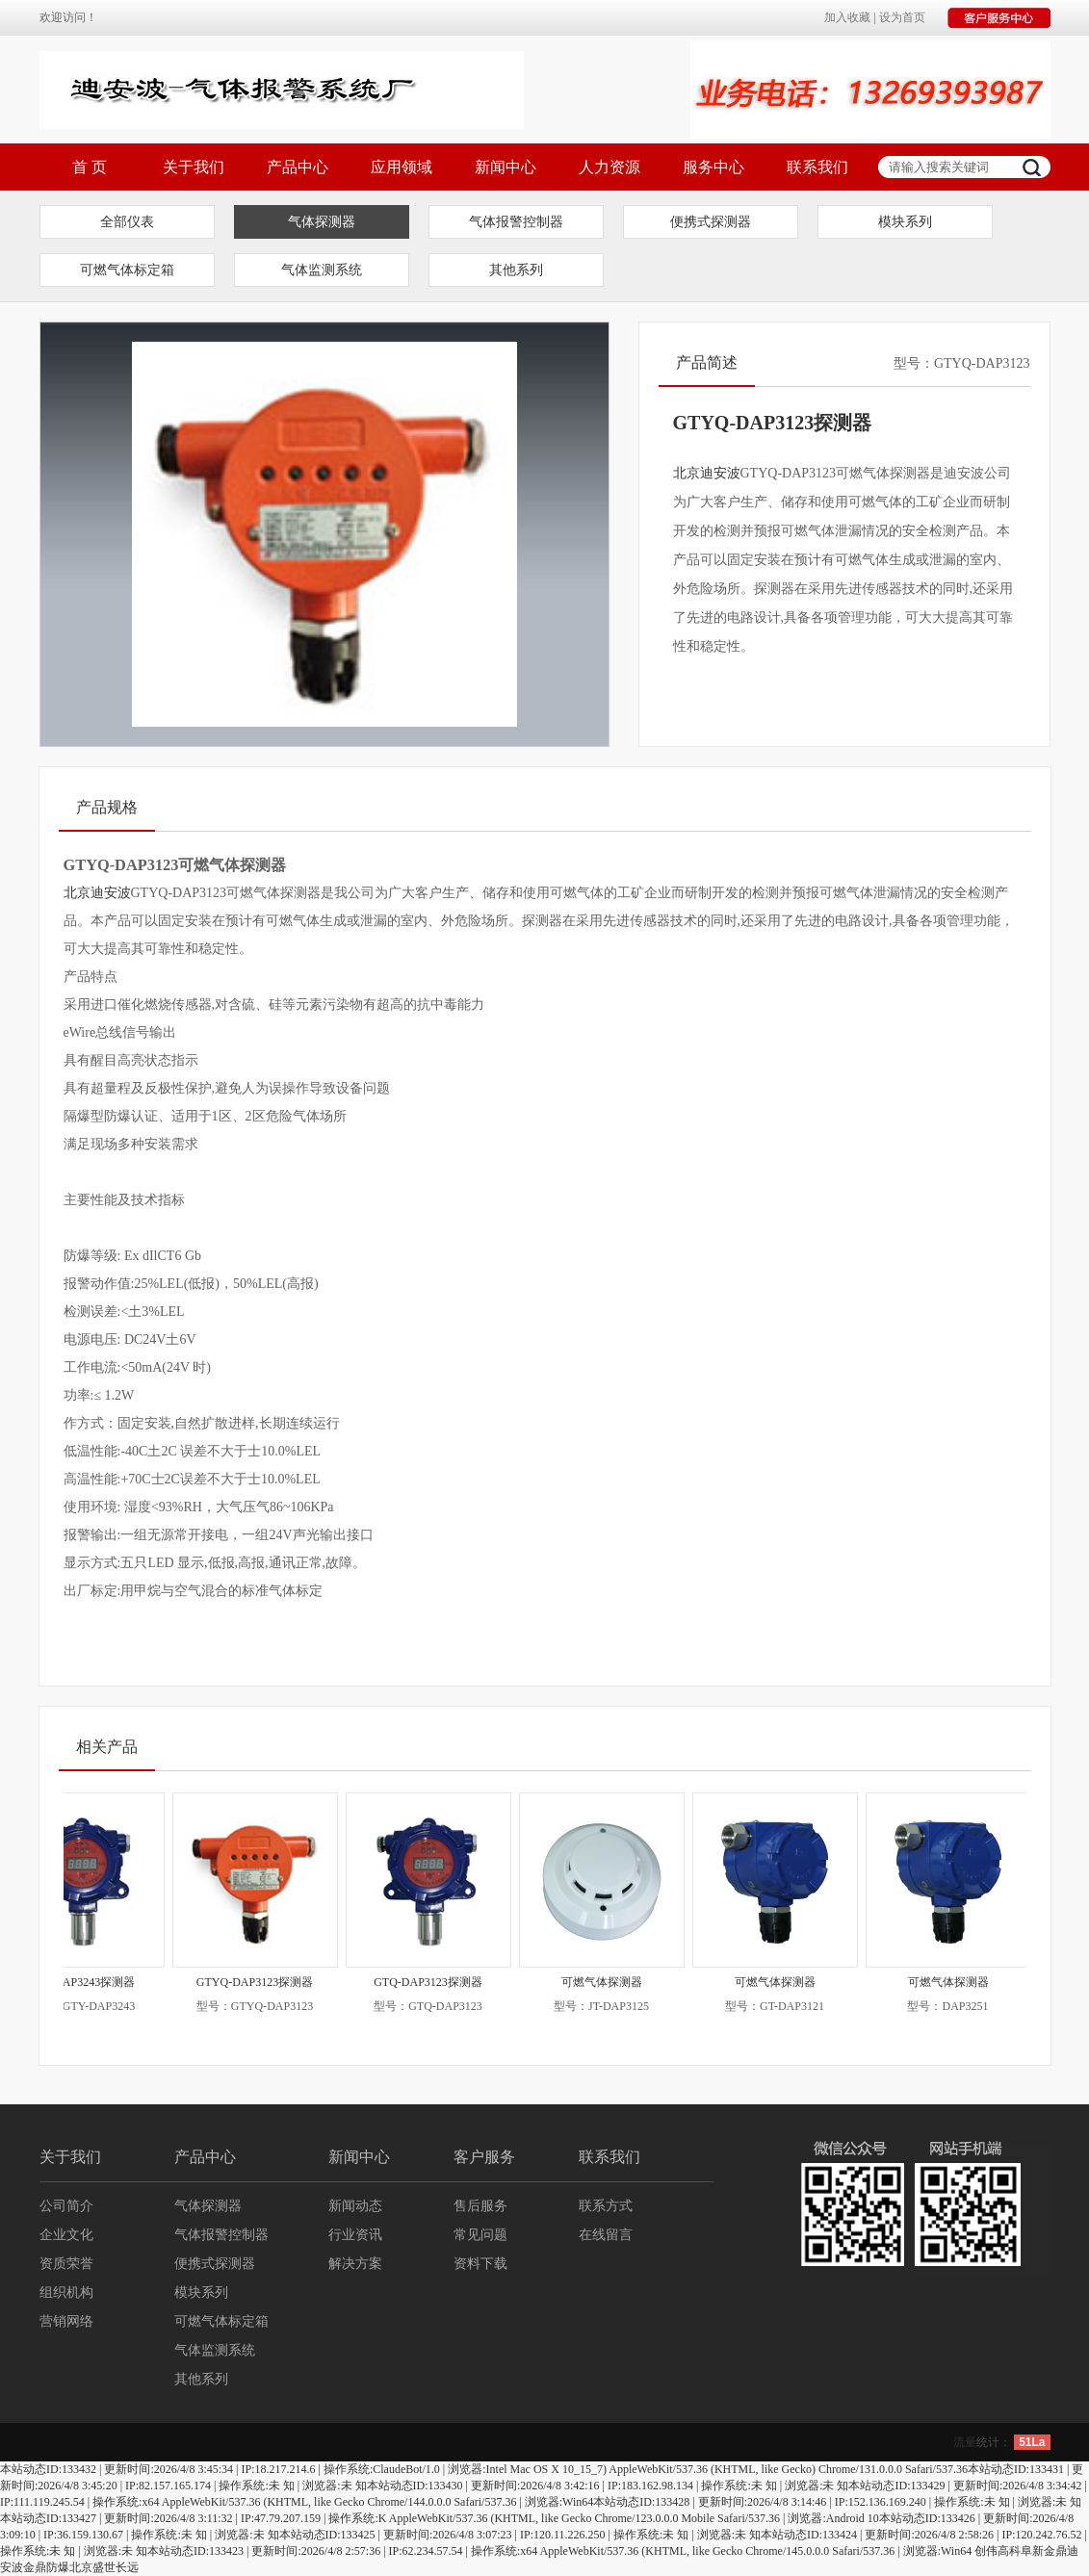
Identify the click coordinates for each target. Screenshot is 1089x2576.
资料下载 (480, 2263)
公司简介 (66, 2206)
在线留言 (606, 2235)
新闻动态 (355, 2206)
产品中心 (297, 167)
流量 (964, 2442)
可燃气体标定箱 (127, 270)
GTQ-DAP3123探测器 (439, 1982)
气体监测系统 (321, 270)
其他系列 (516, 270)
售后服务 (480, 2206)
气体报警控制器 (516, 222)
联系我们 (817, 167)
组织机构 (66, 2292)
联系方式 (606, 2206)
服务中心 (713, 167)
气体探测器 (321, 222)
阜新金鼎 (1044, 2551)
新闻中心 (505, 167)
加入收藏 (847, 17)
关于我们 (193, 167)
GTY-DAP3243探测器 (92, 1982)
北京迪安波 (706, 473)
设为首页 (902, 17)
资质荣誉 (66, 2263)
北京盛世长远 (104, 2567)
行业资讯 (355, 2235)
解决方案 (355, 2263)
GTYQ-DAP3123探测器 (266, 1982)
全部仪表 (127, 222)
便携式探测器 (710, 222)
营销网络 (66, 2321)
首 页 (89, 167)
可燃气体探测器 (613, 1982)
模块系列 (905, 222)
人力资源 (609, 167)
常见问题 (480, 2235)
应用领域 (401, 167)
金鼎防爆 (46, 2567)
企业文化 (66, 2235)
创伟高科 (997, 2551)
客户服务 (484, 2157)
